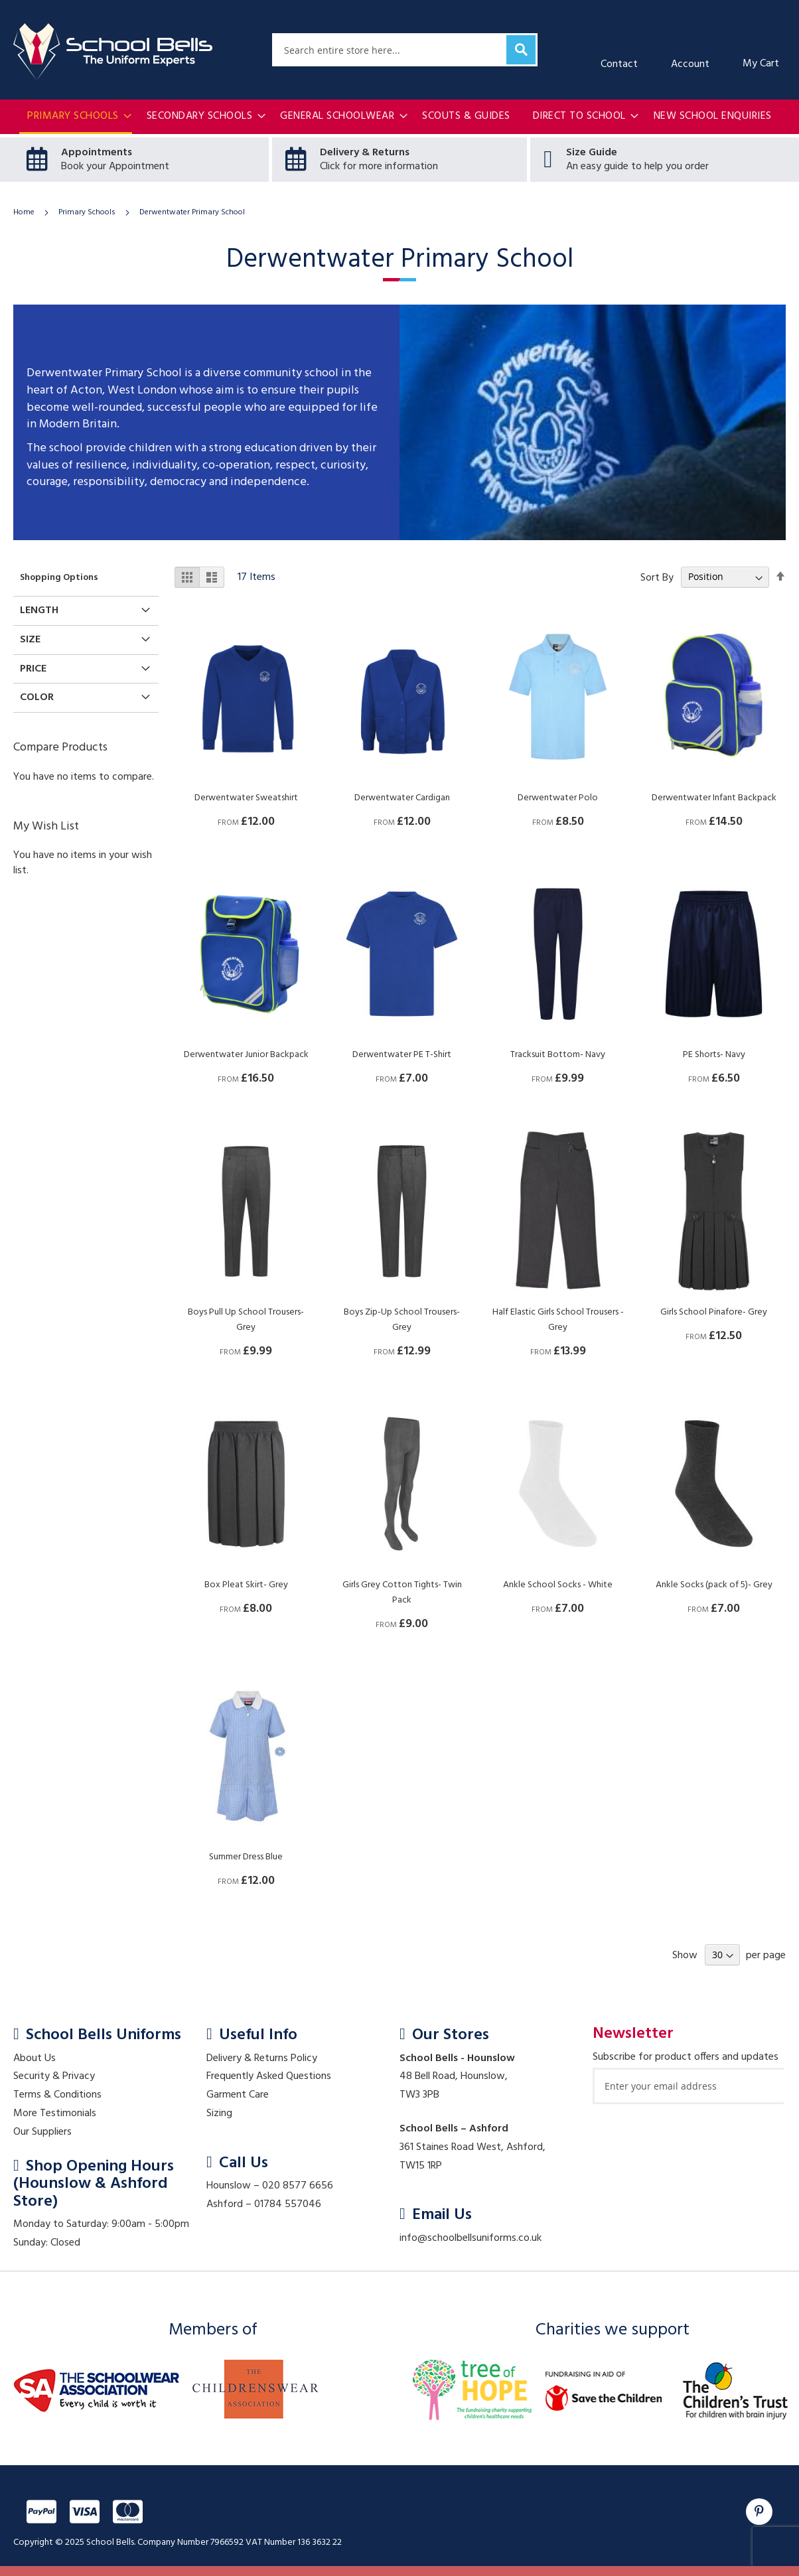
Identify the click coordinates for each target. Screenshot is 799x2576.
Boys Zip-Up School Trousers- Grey (402, 1320)
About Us (34, 2058)
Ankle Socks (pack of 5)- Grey (714, 1585)
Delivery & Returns (364, 152)
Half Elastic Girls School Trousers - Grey (558, 1320)
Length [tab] (39, 610)
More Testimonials (54, 2113)
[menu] (399, 117)
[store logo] (112, 51)
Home (24, 212)
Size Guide (591, 152)
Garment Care (237, 2095)
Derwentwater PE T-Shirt (401, 1054)
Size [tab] (30, 639)
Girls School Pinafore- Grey (713, 1312)
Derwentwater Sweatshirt (246, 798)
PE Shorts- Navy (714, 1054)
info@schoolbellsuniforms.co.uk (471, 2238)
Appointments (96, 152)
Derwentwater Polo (558, 798)
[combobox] (405, 49)
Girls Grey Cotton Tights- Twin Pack (402, 1592)
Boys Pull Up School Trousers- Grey (246, 1320)
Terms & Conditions (57, 2095)
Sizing (219, 2113)
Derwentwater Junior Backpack (246, 1054)
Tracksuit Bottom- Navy (557, 1054)
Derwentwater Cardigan (402, 798)
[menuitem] (75, 117)
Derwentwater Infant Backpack (714, 798)
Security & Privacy (54, 2076)
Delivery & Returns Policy (261, 2058)
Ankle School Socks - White (558, 1585)
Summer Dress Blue (246, 1857)
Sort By (657, 577)
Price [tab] (33, 668)
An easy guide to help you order (637, 166)
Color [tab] (37, 697)
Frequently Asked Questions (268, 2076)
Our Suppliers (42, 2132)
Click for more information (379, 166)
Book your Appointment (115, 166)
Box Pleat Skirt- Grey (246, 1585)
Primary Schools (87, 212)
